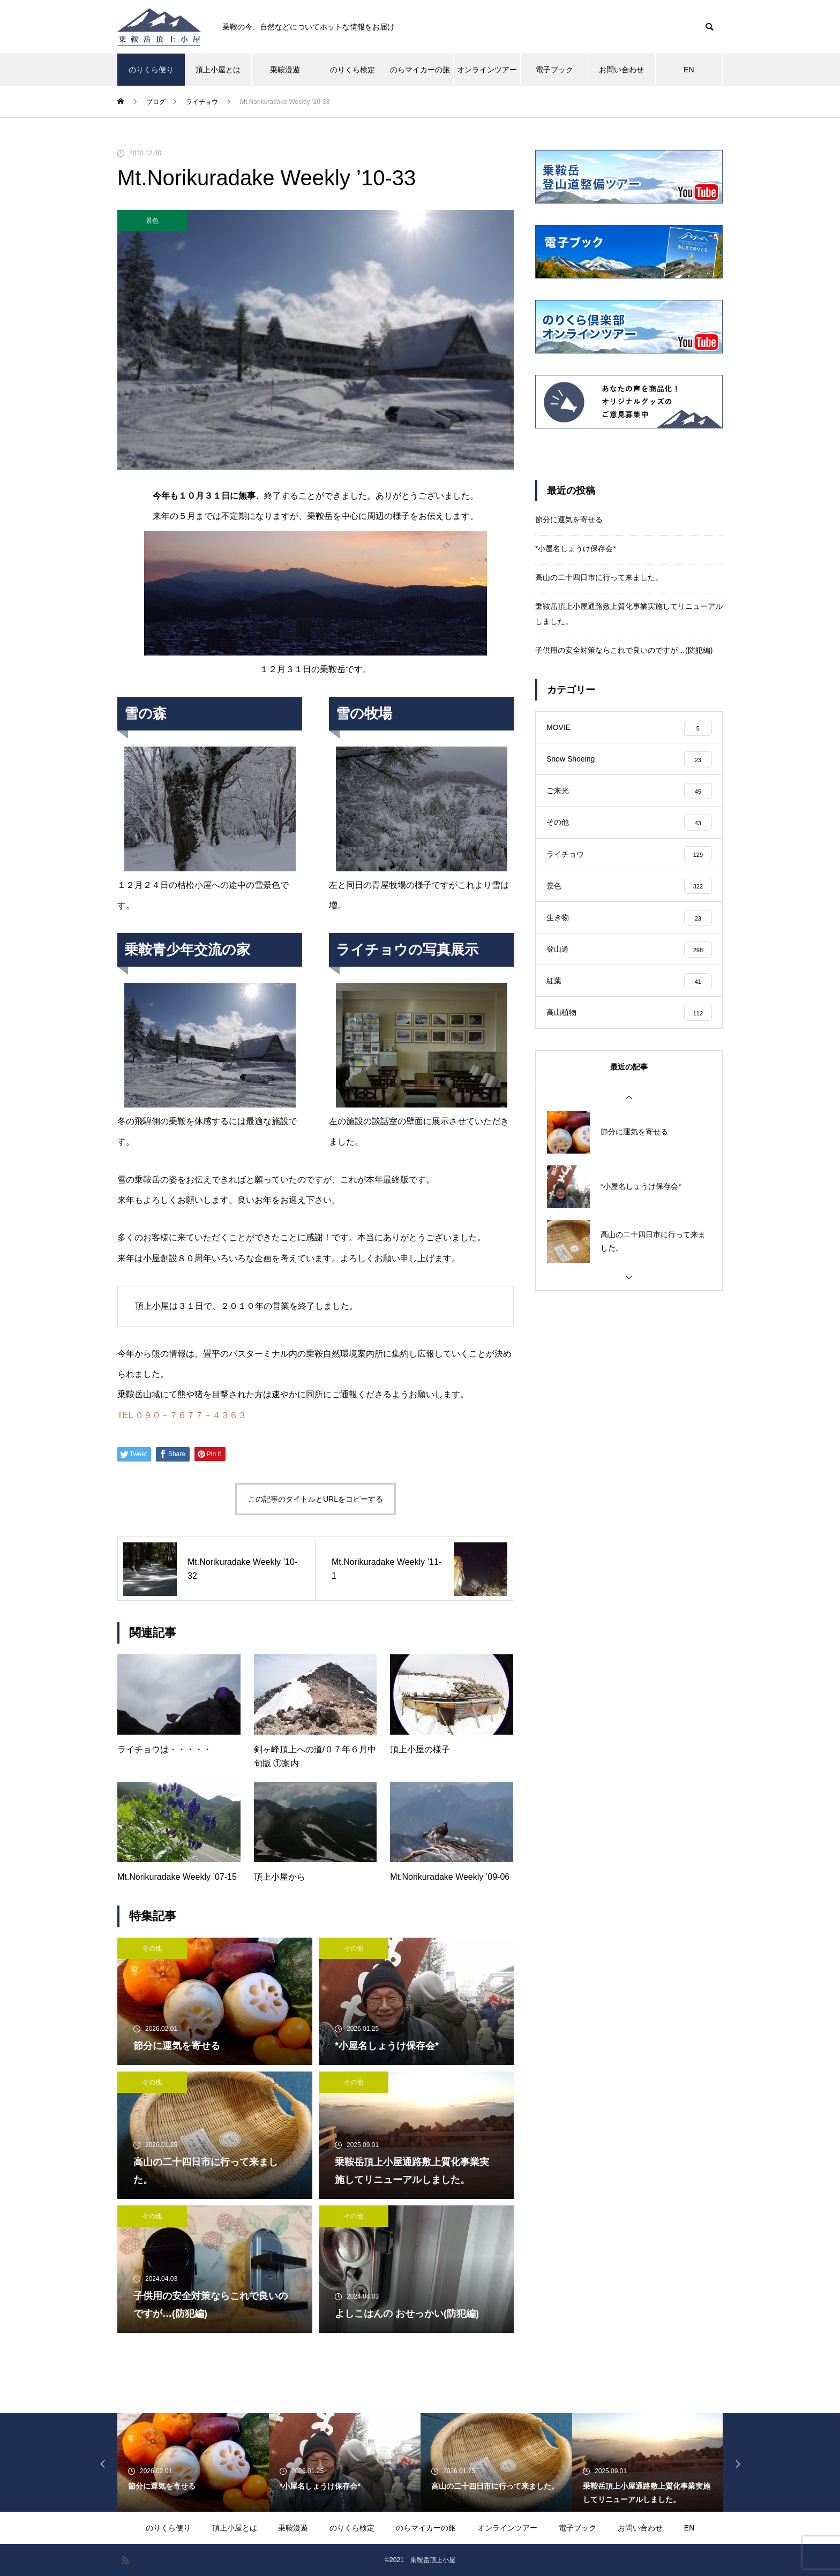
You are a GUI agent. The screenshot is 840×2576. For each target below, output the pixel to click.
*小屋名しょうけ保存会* (575, 548)
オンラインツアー (487, 69)
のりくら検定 (352, 69)
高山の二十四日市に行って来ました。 (599, 577)
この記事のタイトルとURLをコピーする (315, 1499)
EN (689, 69)
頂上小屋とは (218, 69)
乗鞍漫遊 (285, 69)
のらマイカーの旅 (420, 69)
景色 (152, 220)
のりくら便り (151, 69)
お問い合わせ (621, 69)
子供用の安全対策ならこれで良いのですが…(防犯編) (623, 650)
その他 (152, 1948)
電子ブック (554, 69)
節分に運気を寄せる (569, 519)
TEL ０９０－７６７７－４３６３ (181, 1415)
